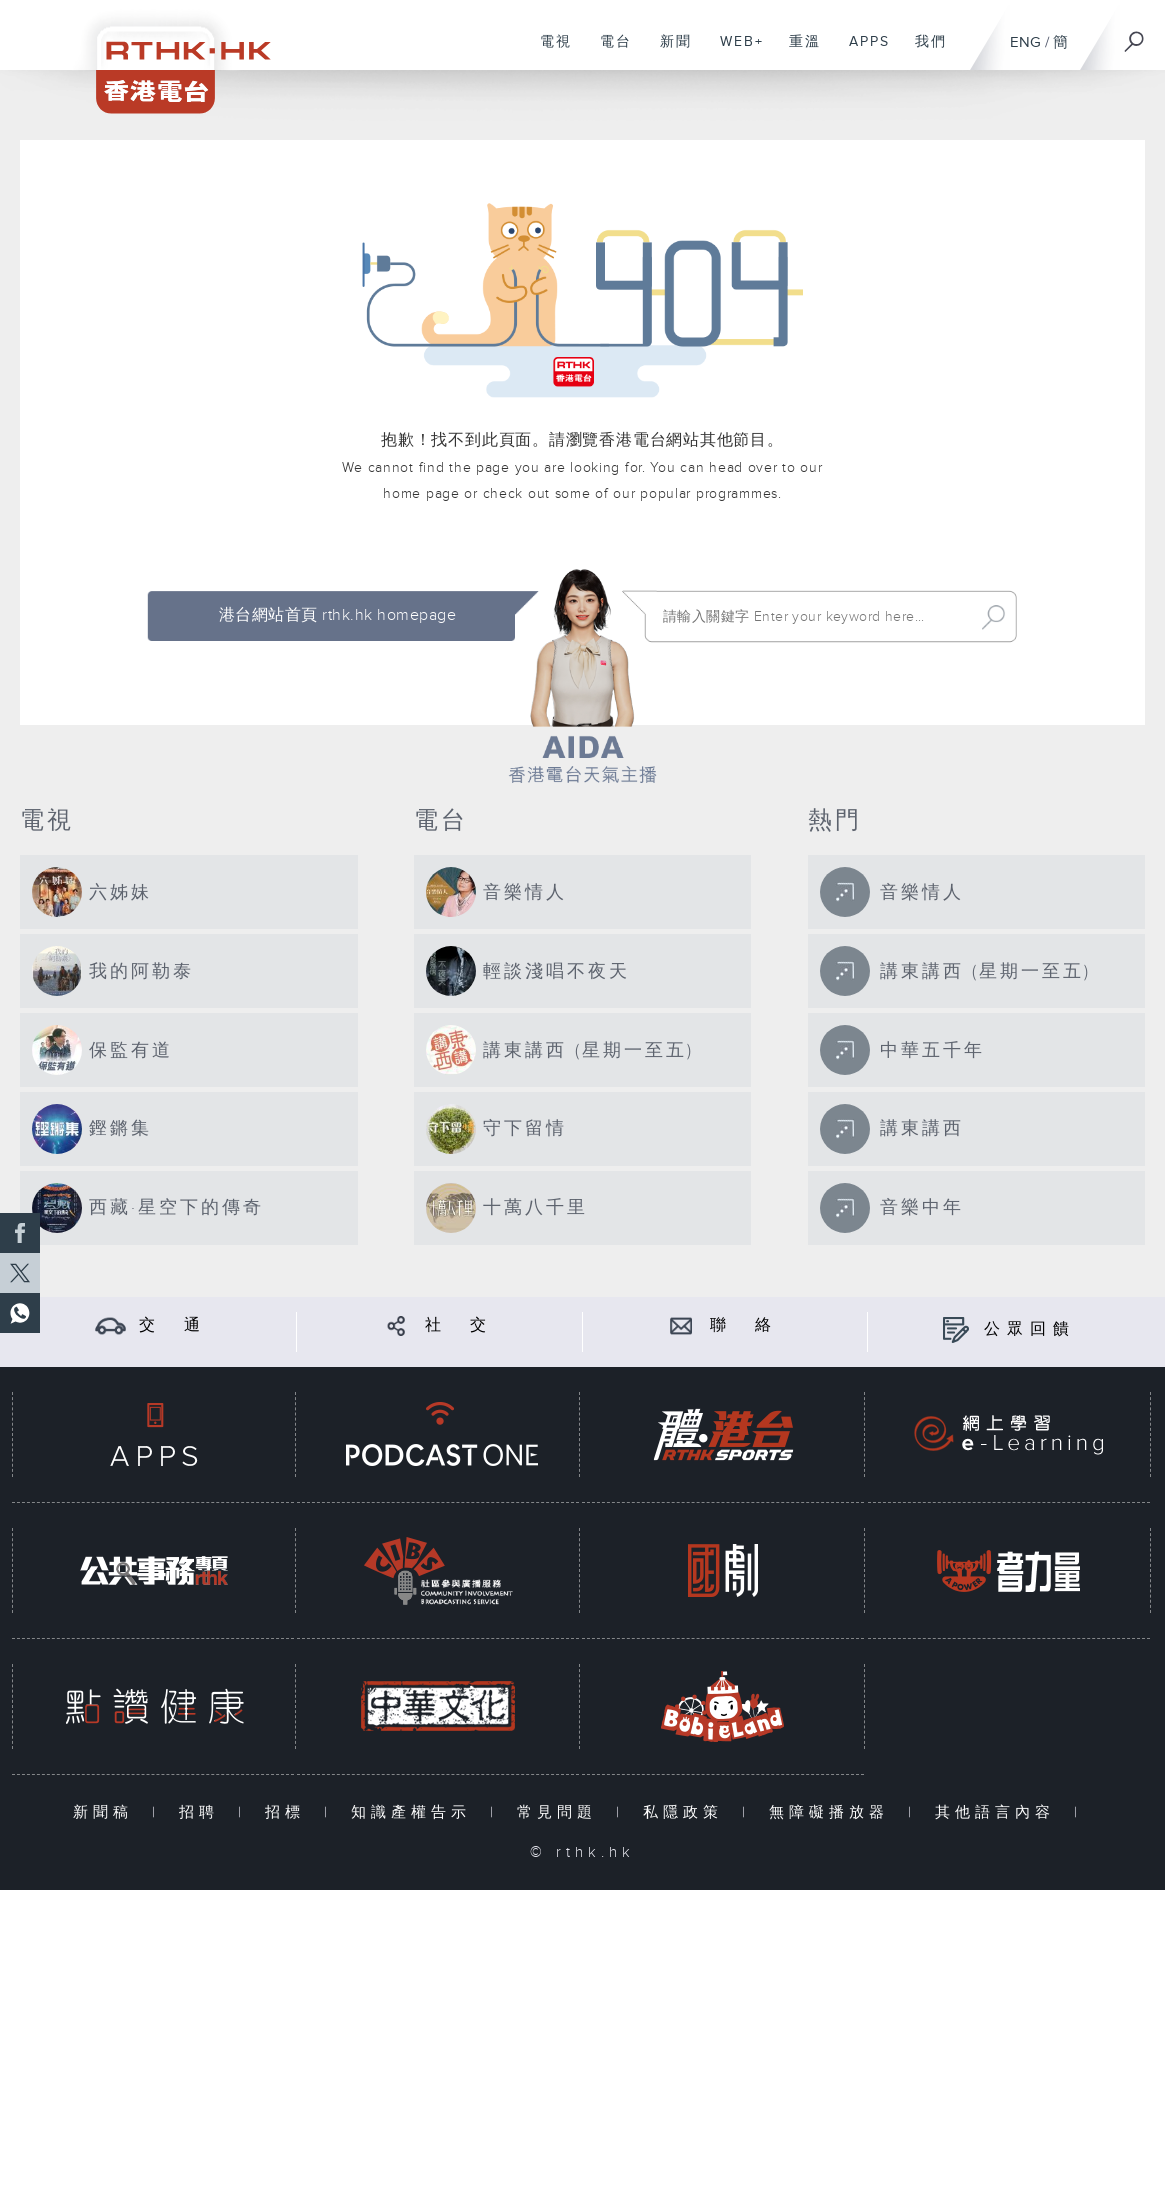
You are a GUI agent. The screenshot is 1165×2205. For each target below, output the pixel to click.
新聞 (668, 52)
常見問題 (561, 1812)
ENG (1025, 42)
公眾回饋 (1030, 1329)
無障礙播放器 (833, 1812)
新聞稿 (107, 1812)
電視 (548, 52)
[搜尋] (1135, 35)
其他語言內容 (999, 1812)
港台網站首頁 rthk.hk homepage (337, 615)
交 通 (173, 1325)
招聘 (203, 1812)
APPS (862, 52)
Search (993, 617)
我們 (923, 52)
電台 (608, 52)
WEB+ (734, 52)
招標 (289, 1812)
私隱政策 (687, 1812)
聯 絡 (744, 1325)
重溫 (797, 52)
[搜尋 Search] (813, 617)
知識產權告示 (415, 1812)
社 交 (459, 1325)
